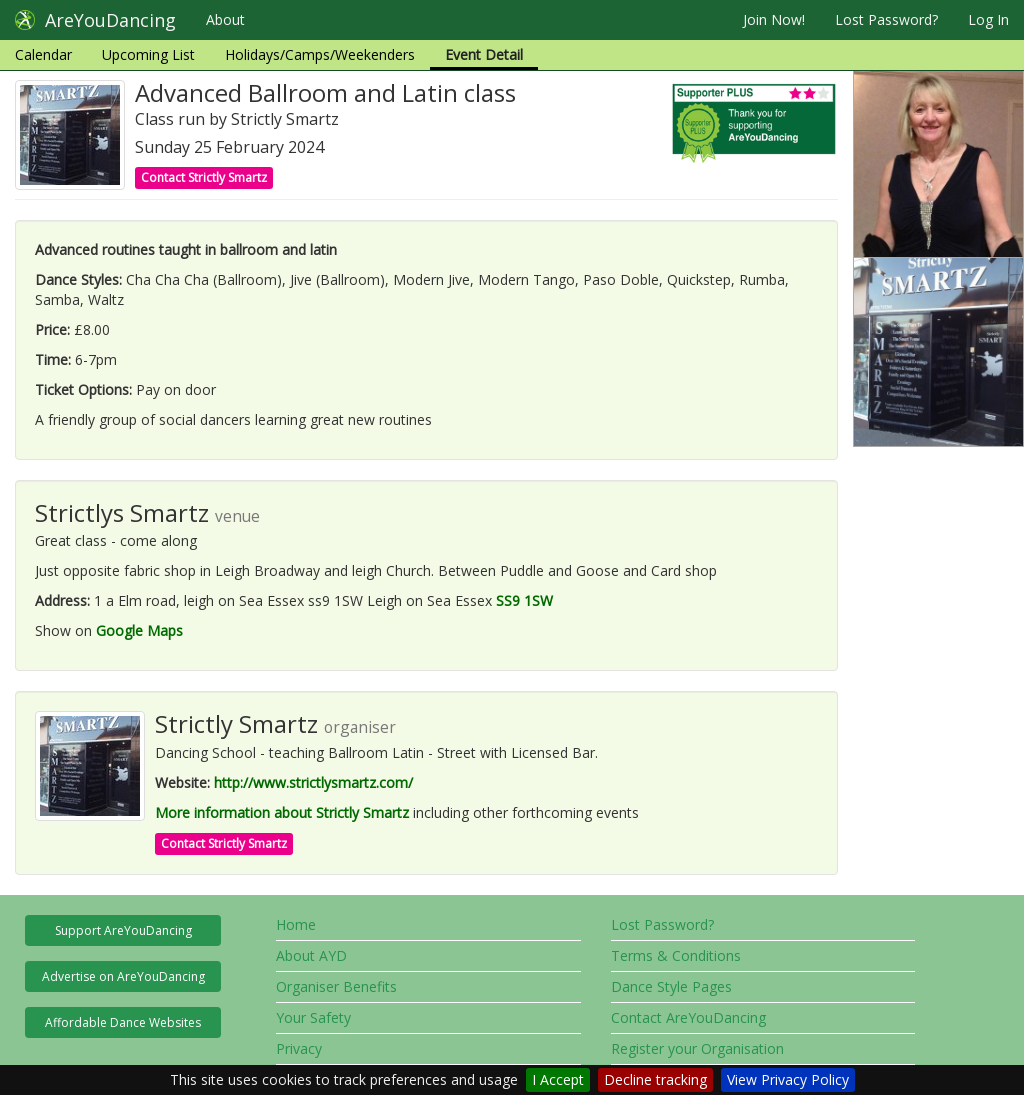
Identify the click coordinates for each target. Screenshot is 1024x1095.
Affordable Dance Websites (123, 1022)
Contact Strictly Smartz (204, 177)
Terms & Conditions (676, 955)
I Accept (558, 1079)
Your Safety (313, 1017)
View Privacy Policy (788, 1079)
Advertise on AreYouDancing (123, 976)
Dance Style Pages (671, 986)
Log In (988, 19)
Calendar (43, 54)
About (225, 19)
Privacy (299, 1048)
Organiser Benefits (336, 986)
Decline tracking (655, 1079)
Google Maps (139, 630)
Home (296, 924)
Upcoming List (148, 54)
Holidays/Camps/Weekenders (320, 54)
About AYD (311, 955)
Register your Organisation (697, 1048)
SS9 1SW (524, 600)
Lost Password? (886, 19)
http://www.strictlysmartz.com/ (313, 782)
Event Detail (484, 54)
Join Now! (774, 19)
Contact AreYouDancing (688, 1017)
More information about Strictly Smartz (282, 812)
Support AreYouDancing (123, 930)
